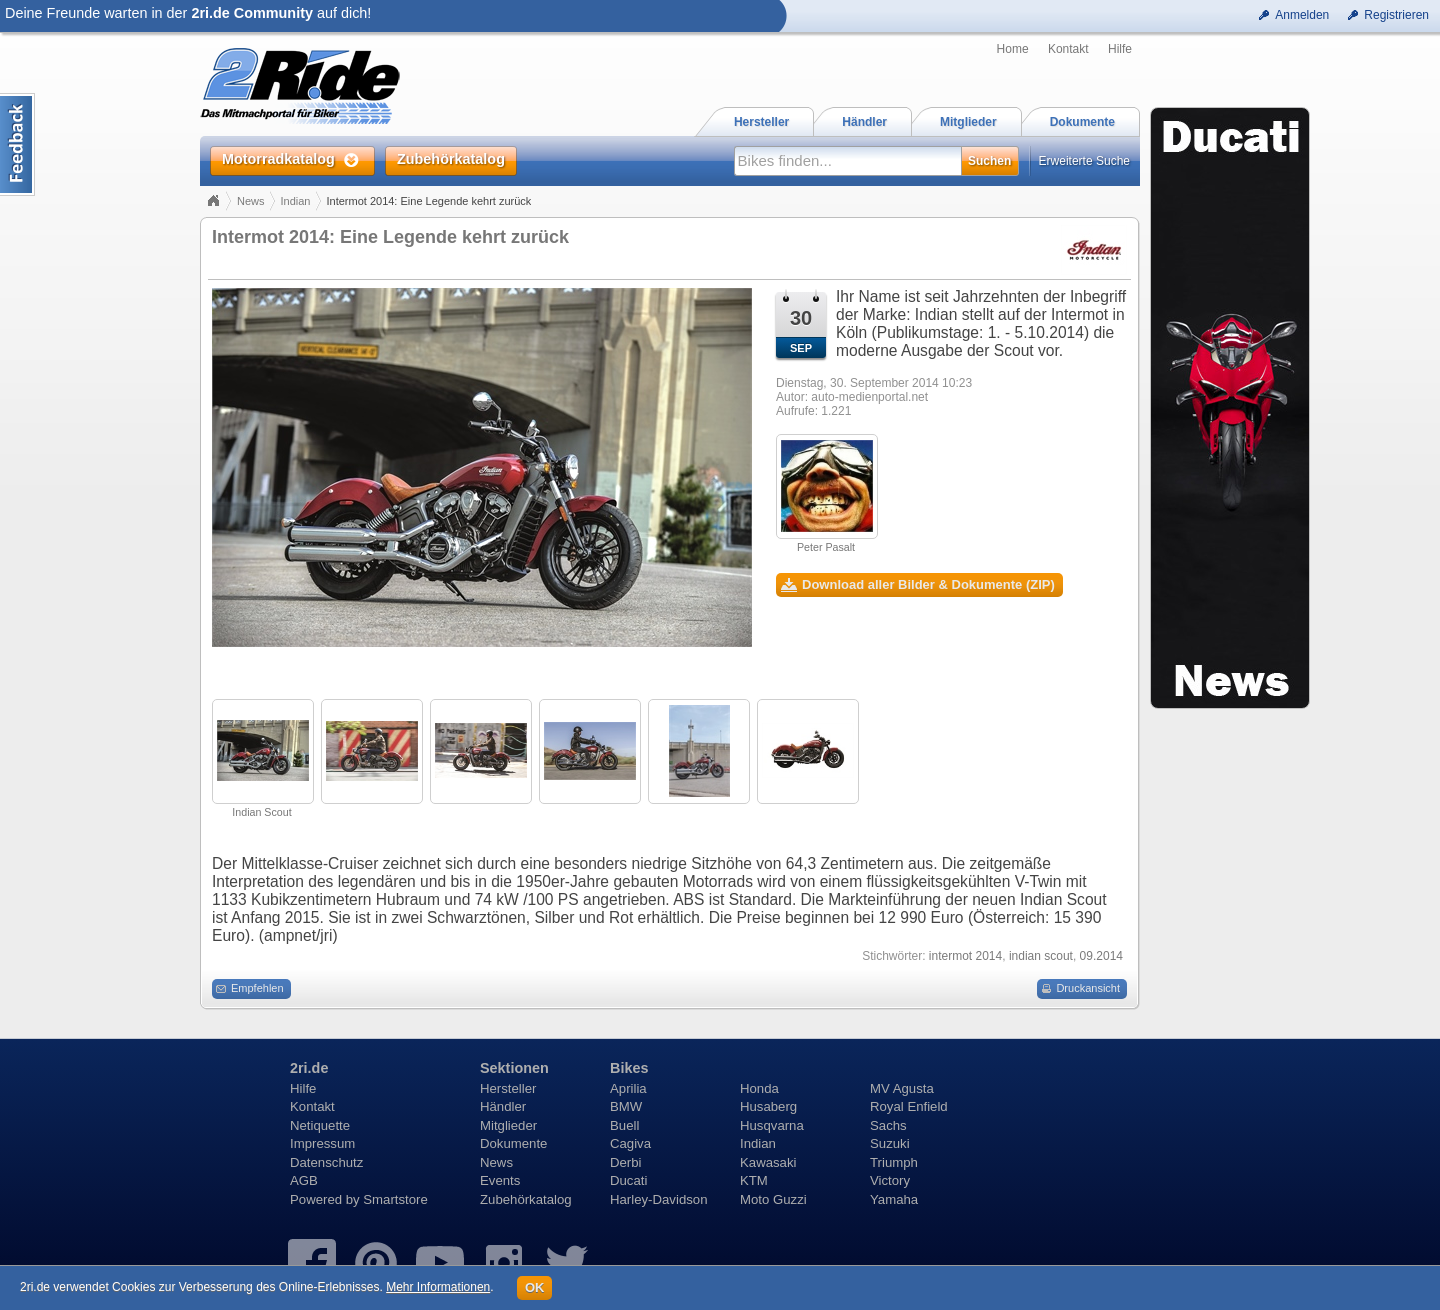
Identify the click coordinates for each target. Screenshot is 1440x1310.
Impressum (322, 1143)
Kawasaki (768, 1162)
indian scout (1041, 956)
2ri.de (309, 1068)
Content (17, 144)
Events (500, 1180)
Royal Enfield (909, 1106)
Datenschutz (326, 1162)
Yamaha (894, 1199)
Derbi (626, 1162)
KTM (754, 1180)
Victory (890, 1180)
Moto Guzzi (773, 1199)
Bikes (629, 1068)
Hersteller (508, 1088)
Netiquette (320, 1125)
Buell (624, 1125)
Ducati (628, 1180)
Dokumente (513, 1143)
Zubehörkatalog (526, 1199)
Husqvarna (772, 1125)
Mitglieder (508, 1125)
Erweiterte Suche (1084, 161)
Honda (759, 1088)
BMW (626, 1106)
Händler (503, 1106)
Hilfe (1120, 49)
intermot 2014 (965, 956)
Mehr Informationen (438, 1287)
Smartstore (395, 1199)
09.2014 (1101, 956)
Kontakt (1068, 49)
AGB (304, 1180)
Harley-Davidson (658, 1199)
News (251, 201)
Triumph (894, 1162)
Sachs (888, 1125)
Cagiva (630, 1143)
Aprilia (628, 1088)
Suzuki (890, 1143)
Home (1013, 49)
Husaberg (768, 1106)
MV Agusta (902, 1088)
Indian (296, 201)
